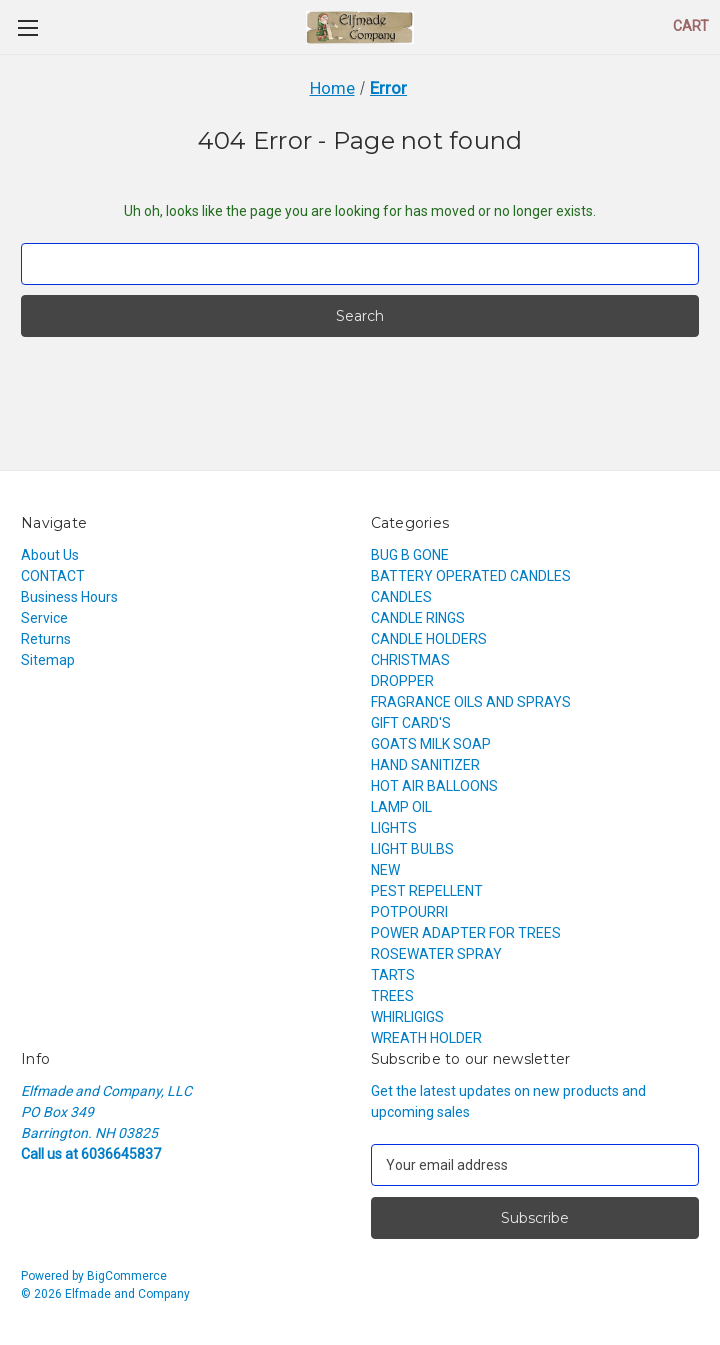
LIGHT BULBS (412, 849)
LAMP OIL (401, 807)
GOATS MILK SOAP (431, 744)
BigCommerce (127, 1276)
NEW (385, 870)
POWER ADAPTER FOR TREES (466, 933)
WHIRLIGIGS (407, 1017)
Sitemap (48, 660)
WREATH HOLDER (426, 1038)
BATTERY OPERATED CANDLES (471, 576)
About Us (50, 555)
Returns (46, 639)
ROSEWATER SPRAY (436, 954)
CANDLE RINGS (418, 618)
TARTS (393, 975)
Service (44, 618)
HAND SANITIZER (425, 765)
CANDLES (401, 597)
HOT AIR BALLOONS (434, 786)
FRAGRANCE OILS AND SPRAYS (471, 702)
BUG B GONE (410, 555)
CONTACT (53, 576)
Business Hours (69, 597)
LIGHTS (394, 828)
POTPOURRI (409, 912)
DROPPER (402, 681)
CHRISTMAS (410, 660)
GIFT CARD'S (411, 723)
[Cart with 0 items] (691, 26)
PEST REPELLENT (427, 891)
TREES (392, 996)
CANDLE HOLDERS (429, 639)
